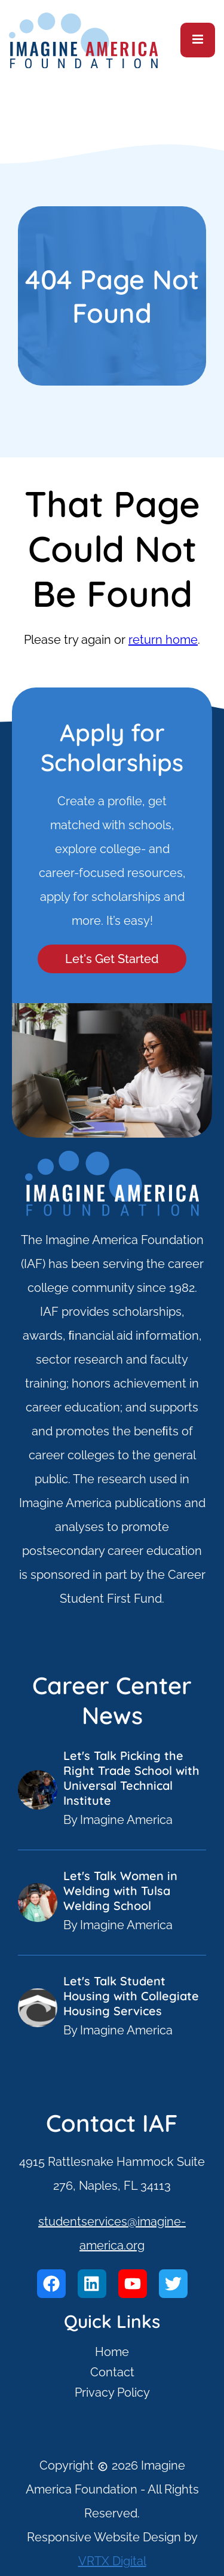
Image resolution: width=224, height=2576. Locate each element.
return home (163, 639)
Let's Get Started (112, 959)
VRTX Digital (112, 2561)
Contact (112, 2372)
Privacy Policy (112, 2392)
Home (112, 2352)
